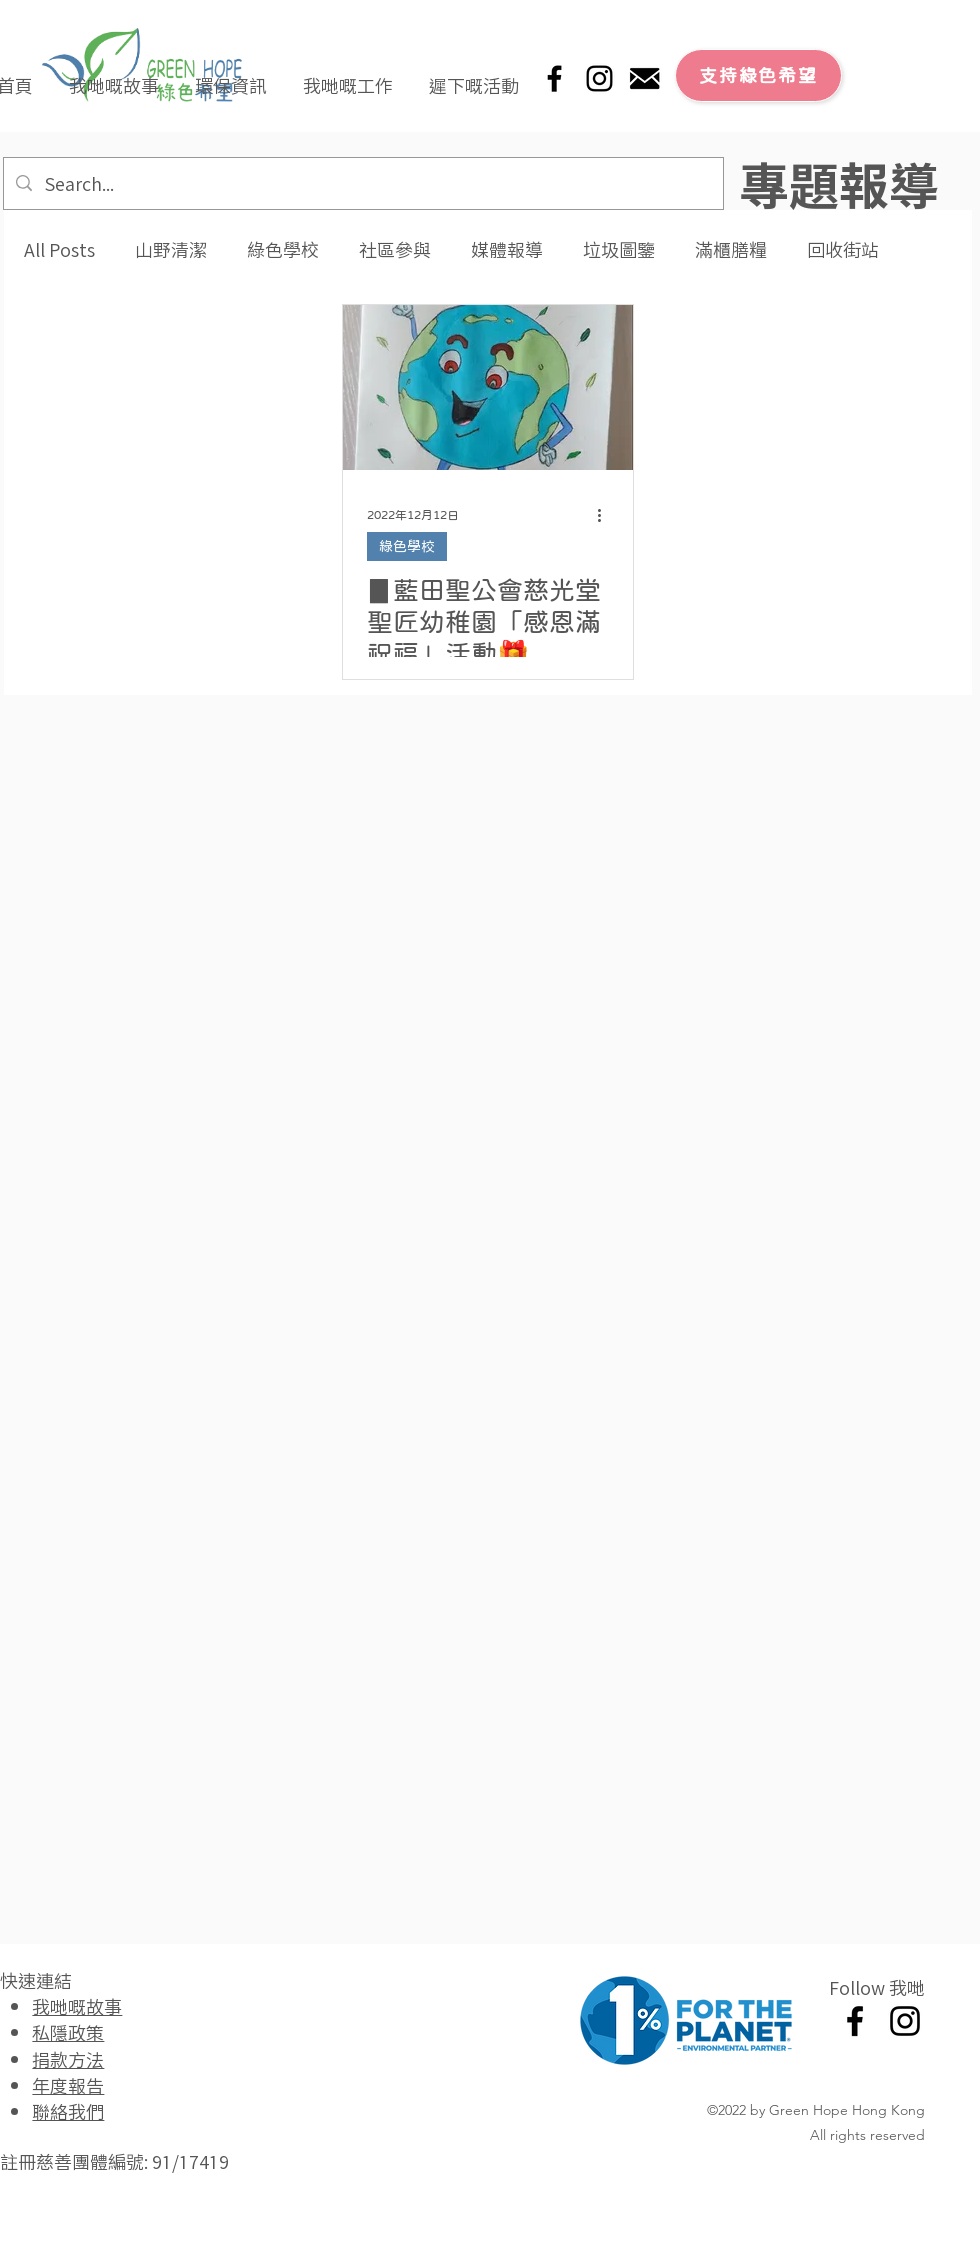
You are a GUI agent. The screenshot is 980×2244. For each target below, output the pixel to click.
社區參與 (395, 249)
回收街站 (843, 249)
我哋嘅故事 (77, 2006)
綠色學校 (283, 249)
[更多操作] (606, 515)
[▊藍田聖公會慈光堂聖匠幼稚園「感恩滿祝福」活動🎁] (488, 387)
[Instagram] (599, 78)
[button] (114, 76)
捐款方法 (68, 2059)
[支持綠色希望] (758, 75)
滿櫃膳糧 (731, 249)
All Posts (59, 249)
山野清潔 (171, 249)
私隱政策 (68, 2032)
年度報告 (68, 2085)
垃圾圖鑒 (619, 249)
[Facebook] (554, 78)
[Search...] (362, 183)
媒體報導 (507, 249)
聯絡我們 (68, 2111)
